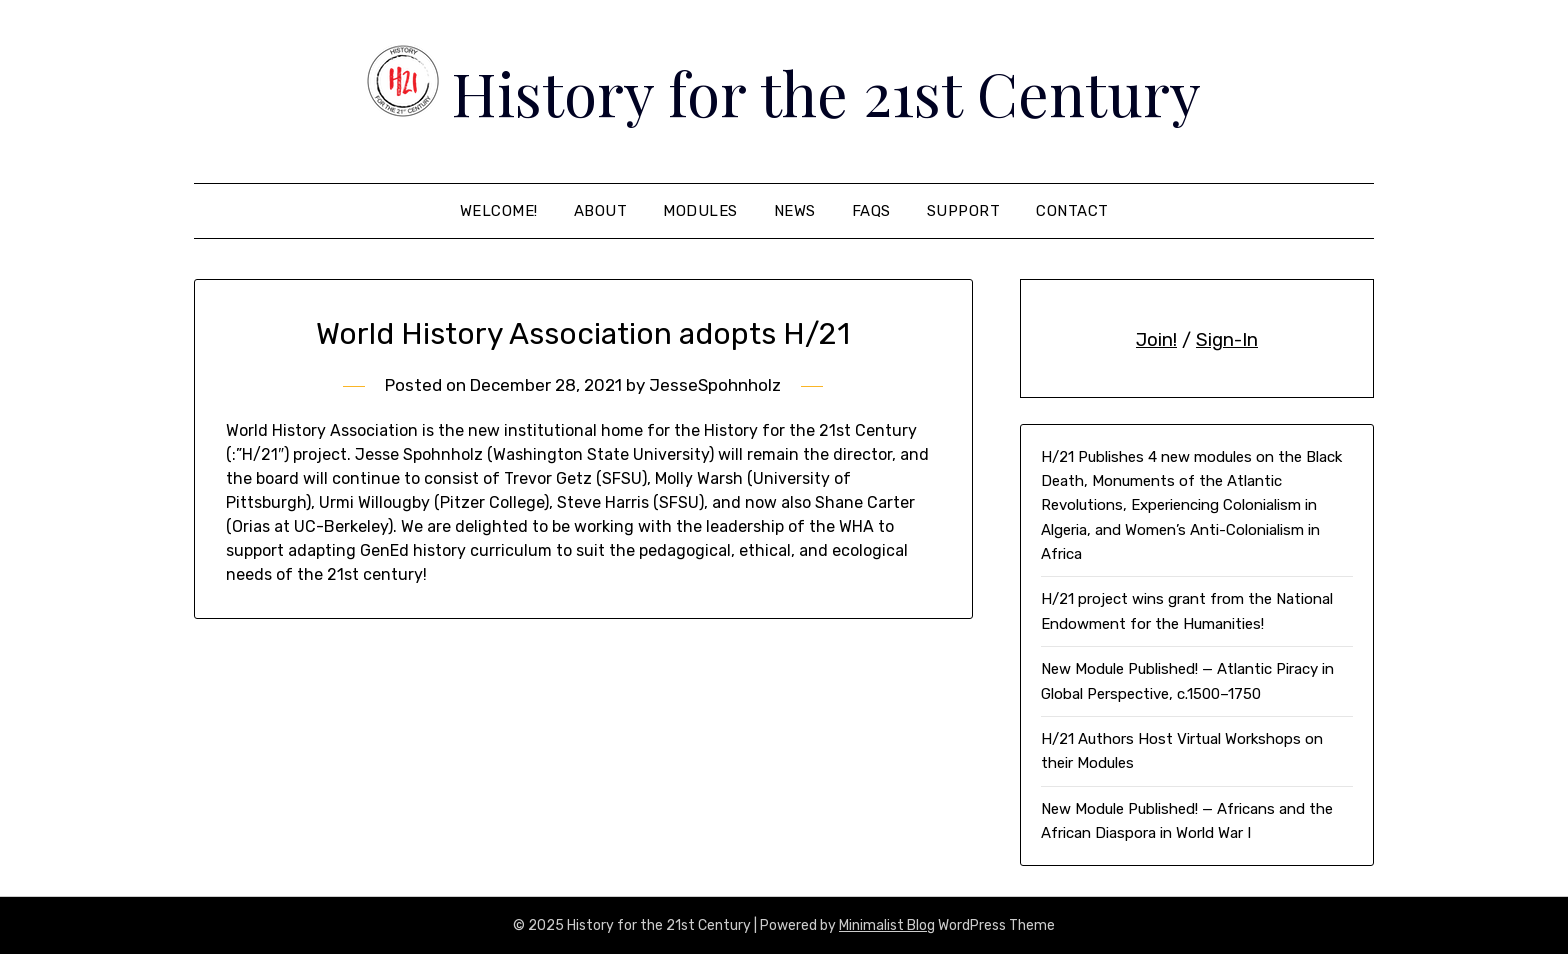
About (601, 211)
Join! (1156, 340)
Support (964, 211)
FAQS (871, 211)
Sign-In (1227, 340)
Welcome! (499, 211)
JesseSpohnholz (715, 385)
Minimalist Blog (887, 925)
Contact (1072, 211)
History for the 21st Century (826, 92)
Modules (700, 211)
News (795, 211)
